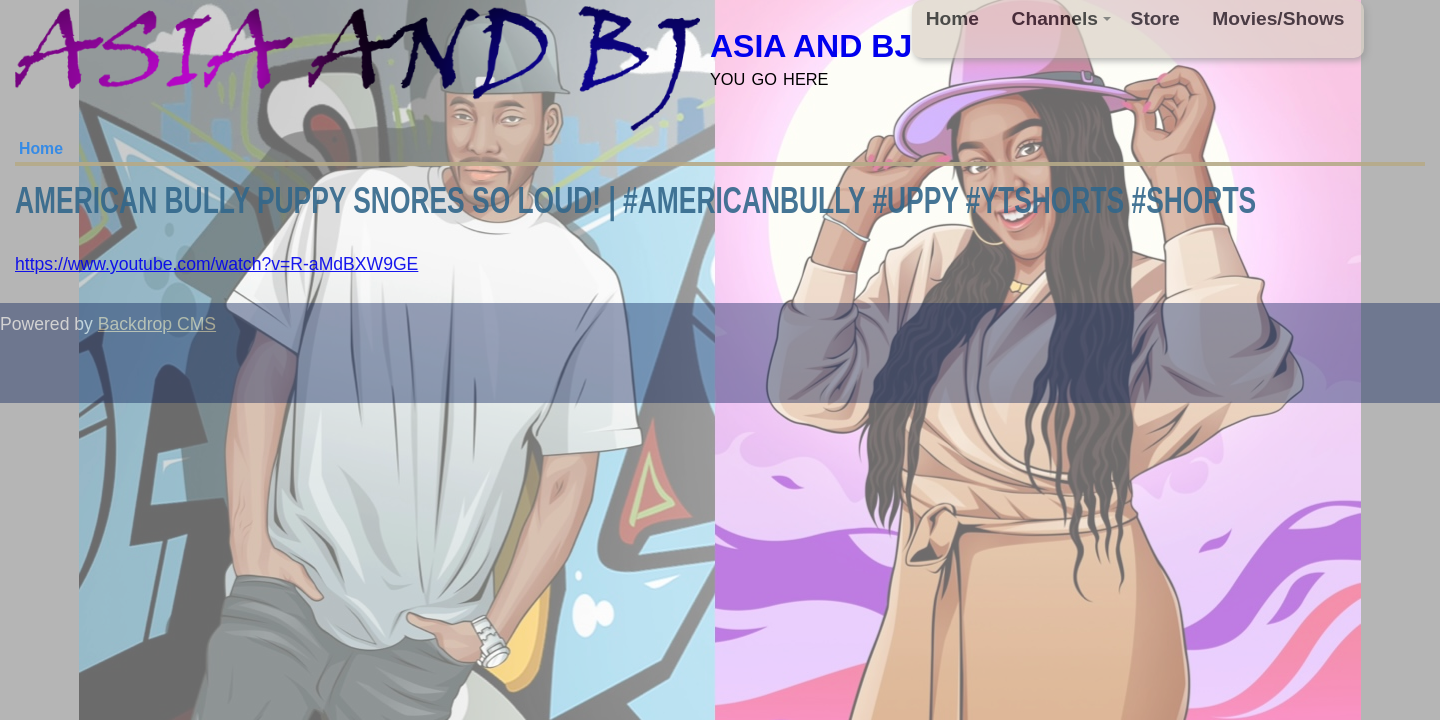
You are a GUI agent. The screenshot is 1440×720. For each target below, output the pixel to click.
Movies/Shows (1278, 18)
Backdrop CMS (157, 324)
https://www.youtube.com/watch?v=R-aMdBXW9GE (216, 264)
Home (952, 18)
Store (1155, 18)
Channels (1062, 18)
